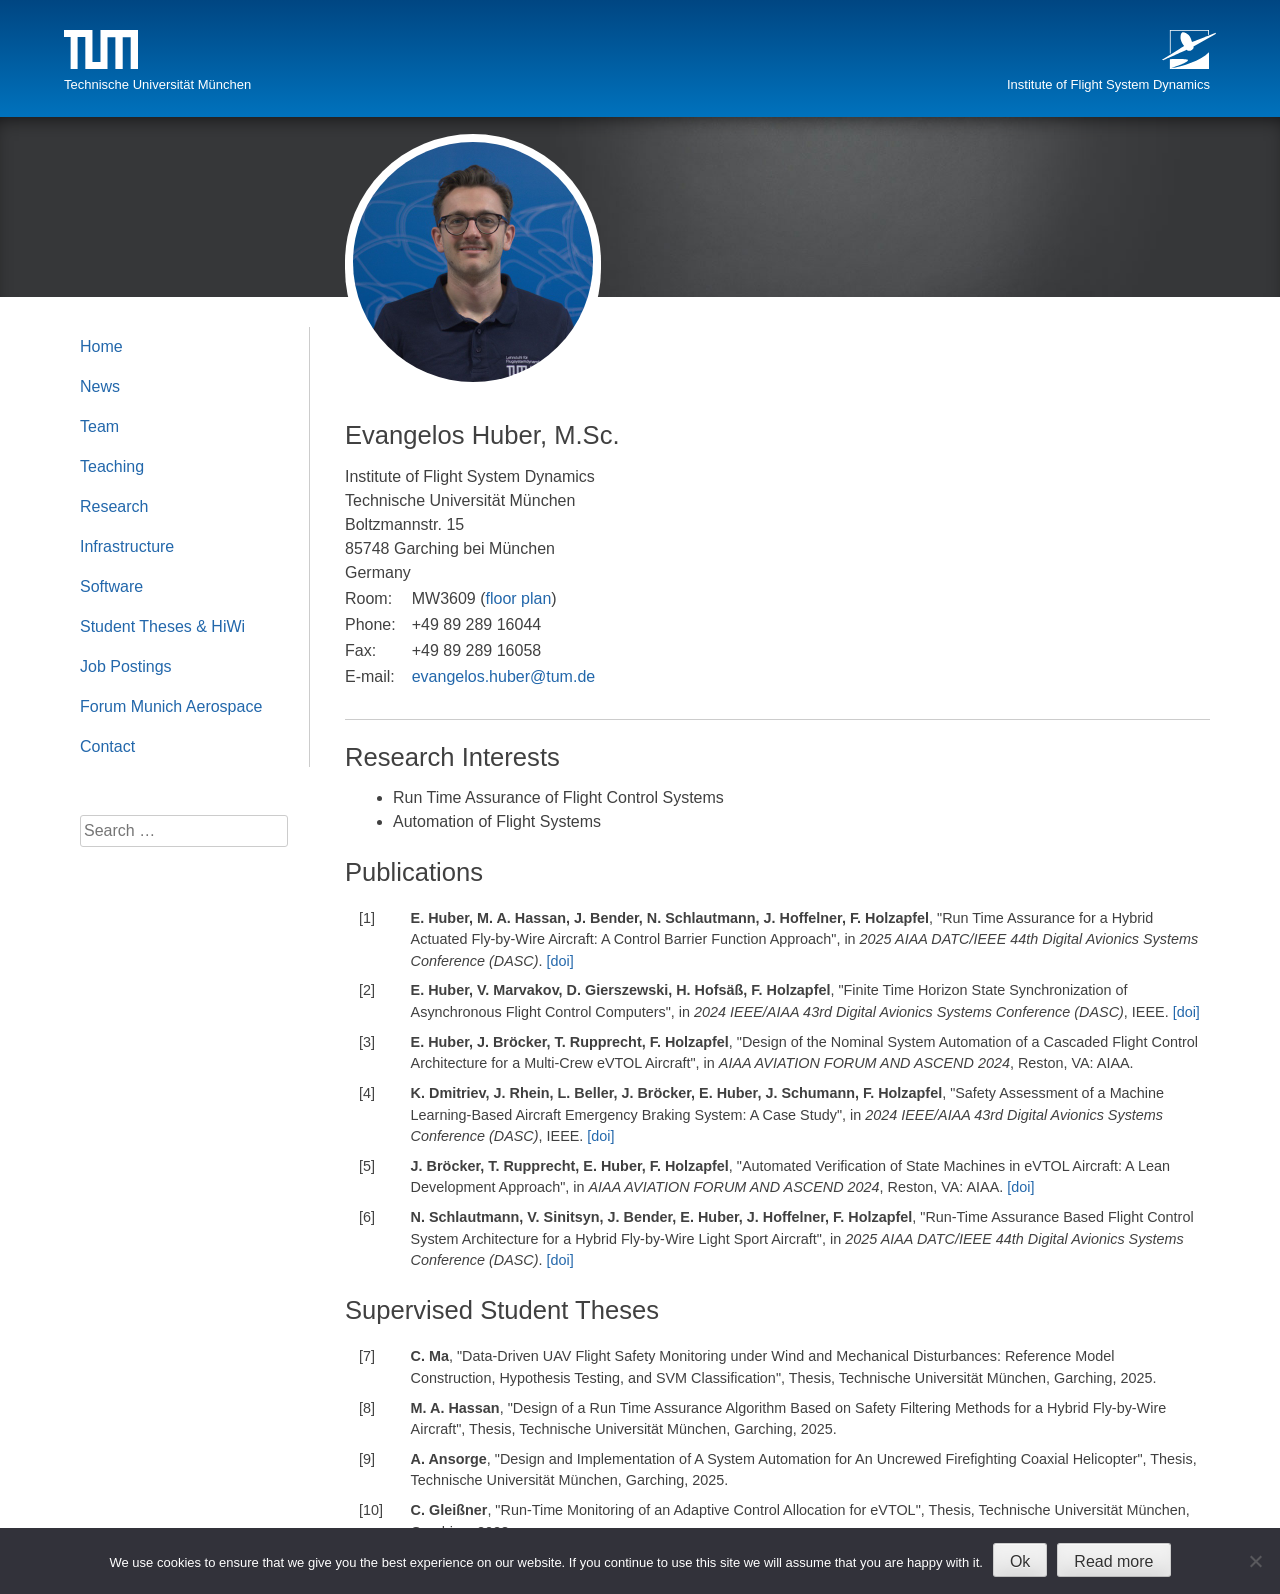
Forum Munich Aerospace (171, 706)
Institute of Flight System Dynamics (1108, 84)
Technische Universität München (157, 84)
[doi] (560, 961)
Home (101, 346)
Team (99, 426)
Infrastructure (127, 546)
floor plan (519, 598)
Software (111, 586)
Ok (1020, 1561)
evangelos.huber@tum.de (503, 676)
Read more (1113, 1561)
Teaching (112, 466)
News (100, 386)
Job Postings (126, 666)
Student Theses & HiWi (162, 626)
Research (114, 506)
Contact (107, 746)
